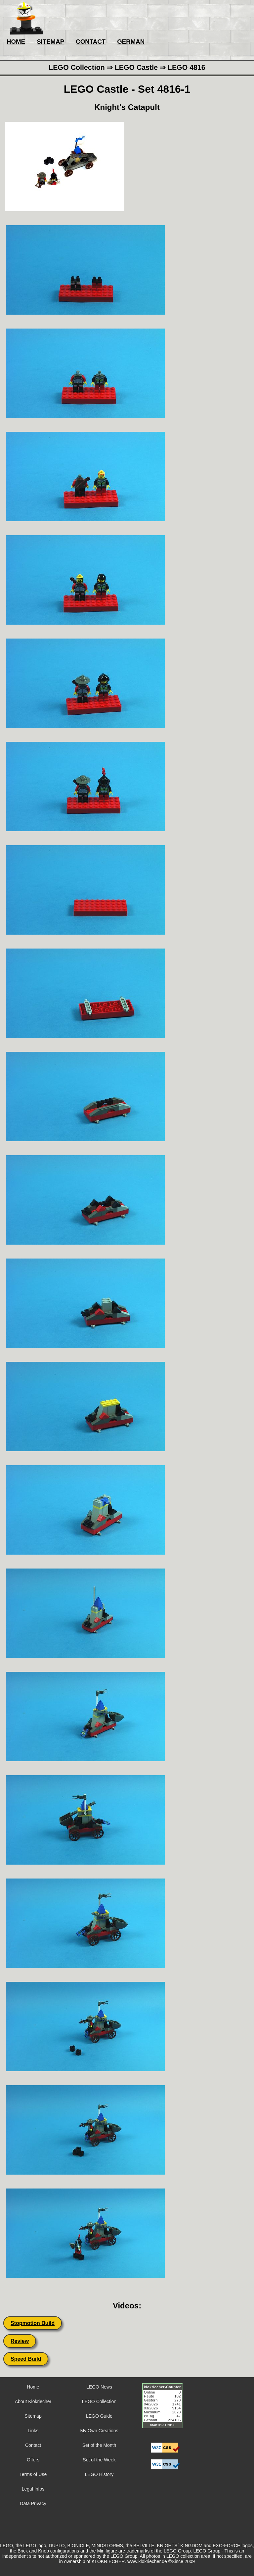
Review (20, 2341)
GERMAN (131, 41)
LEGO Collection (99, 2401)
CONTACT (91, 41)
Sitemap (32, 2416)
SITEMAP (50, 41)
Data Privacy (33, 2503)
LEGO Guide (99, 2416)
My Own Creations (99, 2430)
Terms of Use (33, 2474)
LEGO (170, 2550)
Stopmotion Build (33, 2323)
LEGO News (99, 2387)
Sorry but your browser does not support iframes (165, 2409)
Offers (33, 2459)
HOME (16, 41)
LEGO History (99, 2474)
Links (33, 2430)
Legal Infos (33, 2489)
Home (33, 2387)
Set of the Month (99, 2445)
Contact (33, 2445)
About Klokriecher (33, 2401)
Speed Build (26, 2359)
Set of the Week (99, 2459)
